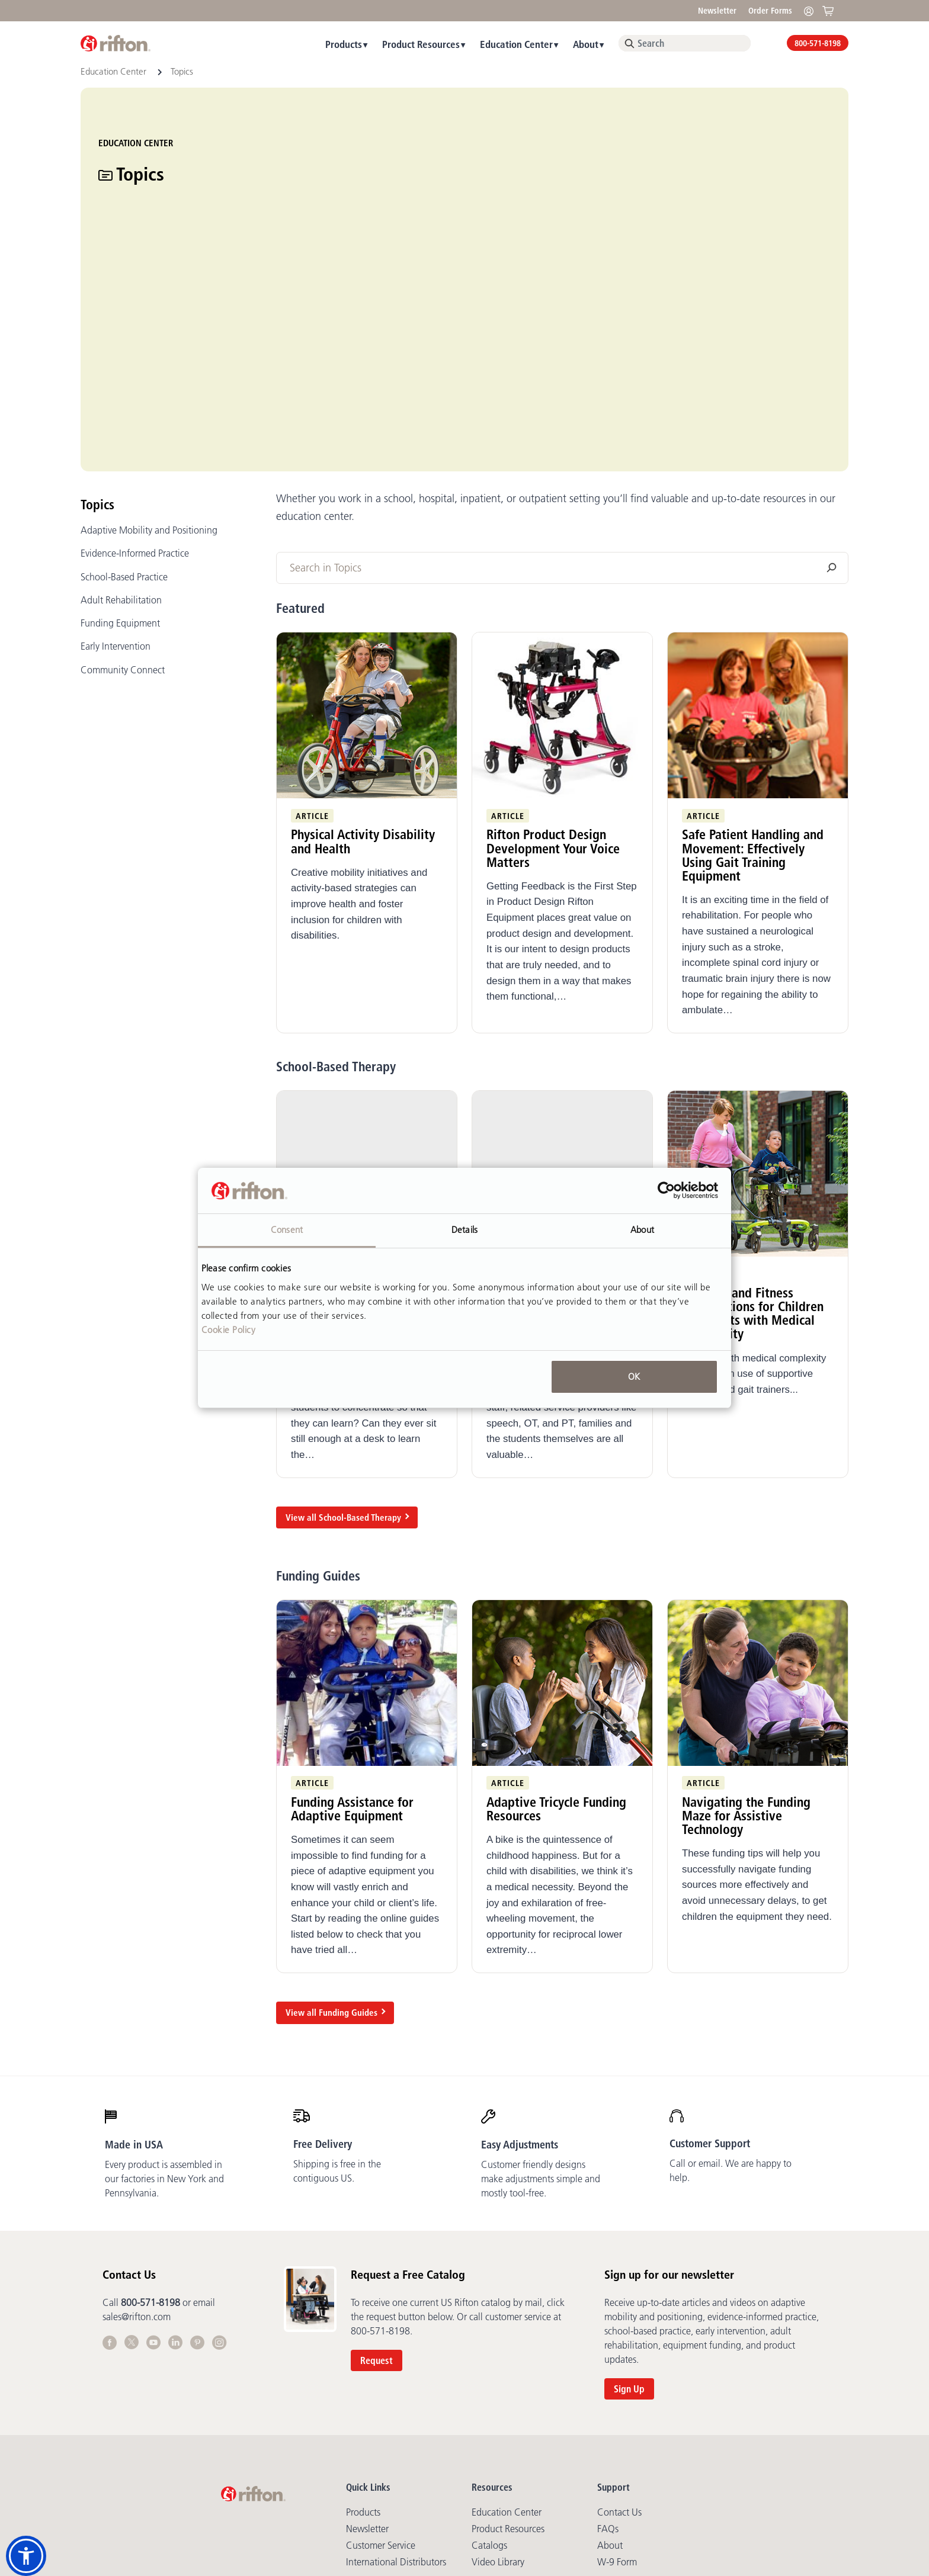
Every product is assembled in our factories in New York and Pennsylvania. (164, 2012)
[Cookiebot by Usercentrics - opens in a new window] (666, 1191)
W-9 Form (617, 2395)
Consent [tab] (287, 1229)
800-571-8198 (818, 43)
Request (376, 2194)
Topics (97, 338)
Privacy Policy (389, 2462)
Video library (498, 2395)
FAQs (608, 2362)
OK (634, 1376)
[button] (26, 2556)
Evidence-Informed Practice (135, 387)
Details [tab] (464, 1229)
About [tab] (642, 1229)
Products (343, 44)
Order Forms (770, 10)
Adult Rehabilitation (121, 433)
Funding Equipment (120, 456)
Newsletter (717, 10)
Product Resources (421, 44)
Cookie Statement (632, 2462)
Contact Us (619, 2346)
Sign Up (629, 2222)
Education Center (516, 44)
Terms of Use (444, 2462)
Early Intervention (115, 480)
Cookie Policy (228, 1329)
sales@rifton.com (136, 2150)
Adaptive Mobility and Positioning (149, 364)
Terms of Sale (499, 2462)
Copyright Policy (561, 2462)
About (585, 44)
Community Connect (123, 503)
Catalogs (489, 2379)
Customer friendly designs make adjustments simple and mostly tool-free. (540, 2012)
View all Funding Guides (331, 1846)
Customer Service (380, 2379)
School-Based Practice (124, 410)
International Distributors (396, 2395)
